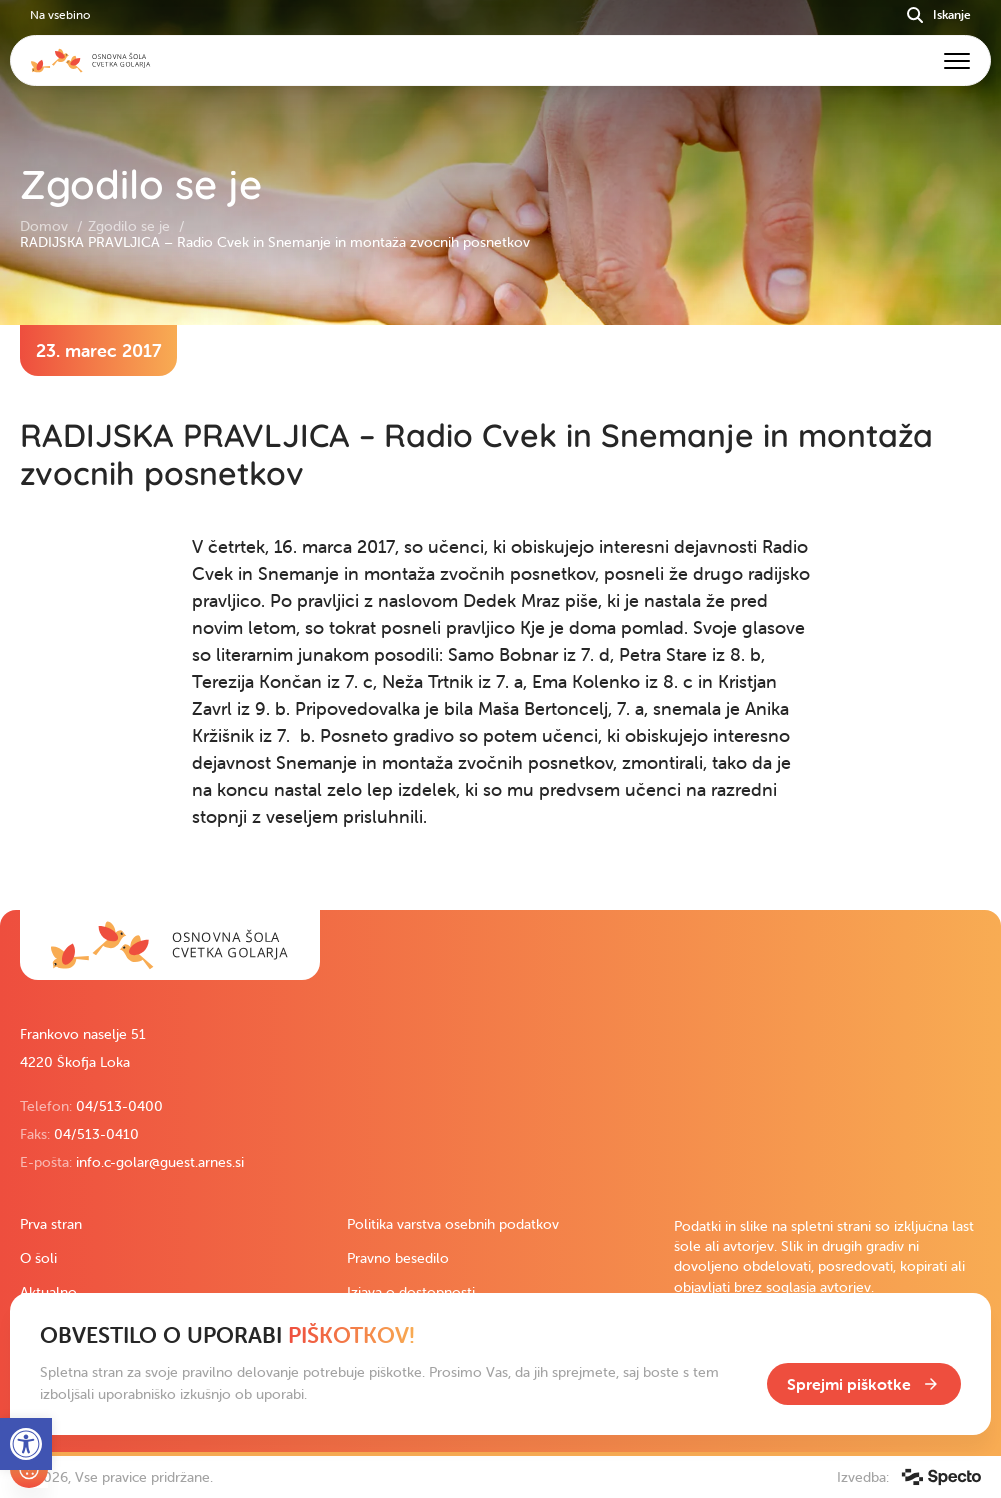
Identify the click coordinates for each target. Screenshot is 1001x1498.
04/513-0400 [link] (119, 1106)
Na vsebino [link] (60, 14)
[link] (170, 945)
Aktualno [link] (48, 1292)
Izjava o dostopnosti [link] (411, 1292)
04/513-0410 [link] (96, 1134)
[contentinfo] (500, 617)
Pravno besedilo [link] (398, 1258)
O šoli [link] (38, 1258)
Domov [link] (46, 226)
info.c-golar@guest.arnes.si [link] (160, 1162)
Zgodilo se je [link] (131, 226)
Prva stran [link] (51, 1224)
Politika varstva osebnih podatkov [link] (453, 1224)
